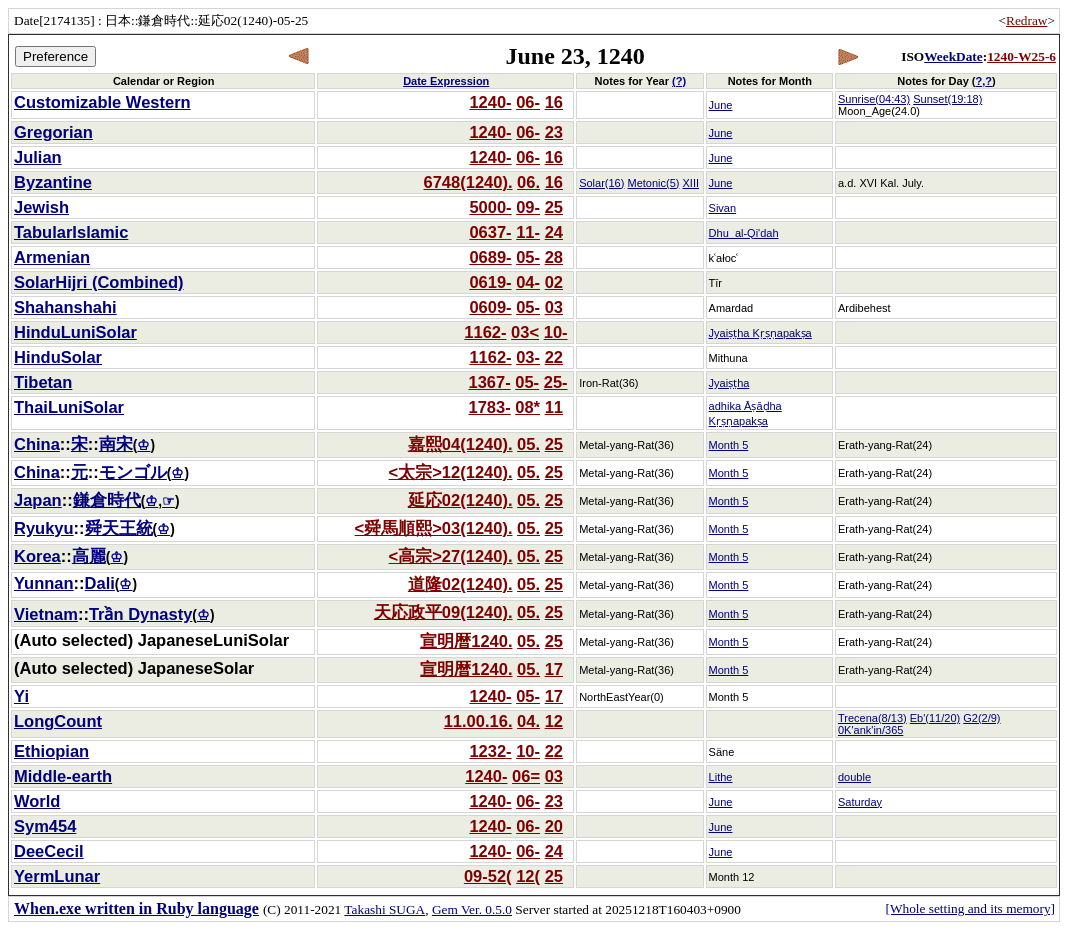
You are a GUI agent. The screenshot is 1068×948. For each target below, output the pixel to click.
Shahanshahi (65, 307)
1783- (489, 407)
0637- (490, 232)
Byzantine (53, 182)
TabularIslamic (71, 232)
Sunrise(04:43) (874, 99)
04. (528, 721)
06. (528, 182)
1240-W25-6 (1021, 56)
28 (554, 257)
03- (528, 357)
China (37, 444)
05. (528, 444)
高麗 (89, 556)
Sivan (723, 208)
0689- (490, 257)
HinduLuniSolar (75, 332)
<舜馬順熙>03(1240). (434, 528)
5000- (490, 207)
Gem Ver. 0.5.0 (472, 909)
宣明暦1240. (466, 641)
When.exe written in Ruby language (136, 908)
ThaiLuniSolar (69, 407)
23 (554, 132)
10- (556, 332)
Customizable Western (102, 102)
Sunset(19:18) (947, 99)
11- (528, 232)
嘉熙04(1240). (460, 444)
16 (554, 102)
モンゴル (133, 472)
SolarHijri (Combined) (99, 282)
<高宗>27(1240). (451, 556)
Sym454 (45, 826)
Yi (21, 696)
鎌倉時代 (107, 500)
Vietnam (46, 614)
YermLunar (57, 876)
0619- (490, 282)
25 (554, 207)
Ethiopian (51, 751)
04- (528, 282)
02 (554, 282)
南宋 (116, 444)
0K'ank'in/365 (870, 730)
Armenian (52, 257)
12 (554, 721)
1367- (489, 382)
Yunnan (44, 583)
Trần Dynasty (140, 614)
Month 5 (729, 445)
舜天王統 (119, 528)
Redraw (1026, 20)
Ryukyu (44, 528)
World (37, 801)
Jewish (41, 207)
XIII (691, 183)
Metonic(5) (653, 183)
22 (554, 357)
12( (528, 876)
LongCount (58, 721)
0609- (490, 307)
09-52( (488, 876)
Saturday (860, 802)
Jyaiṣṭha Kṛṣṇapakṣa (760, 333)
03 (554, 307)
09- (528, 207)
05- (528, 257)
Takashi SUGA (384, 909)
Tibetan (43, 382)
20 (554, 826)
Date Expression (446, 81)
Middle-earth (63, 776)
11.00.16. (478, 721)
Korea (37, 556)
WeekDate (953, 56)
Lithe (721, 777)
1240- (490, 102)
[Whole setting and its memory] (970, 908)
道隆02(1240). (460, 584)
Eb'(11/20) (935, 718)
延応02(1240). (460, 500)
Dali (100, 583)
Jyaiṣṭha (729, 383)
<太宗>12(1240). (451, 472)
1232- (490, 751)
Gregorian (53, 132)
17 (554, 669)
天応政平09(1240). (443, 612)
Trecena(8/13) (872, 718)
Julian (38, 157)
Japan (38, 500)
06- (528, 102)
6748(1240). (468, 182)
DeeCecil (49, 851)
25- (556, 382)
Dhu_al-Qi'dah (744, 233)
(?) (679, 81)
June (721, 105)
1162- (485, 332)
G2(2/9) (981, 718)
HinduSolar (58, 357)
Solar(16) (601, 183)
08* (527, 407)
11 (554, 407)
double (854, 777)
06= (526, 776)
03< (525, 332)
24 (554, 232)
